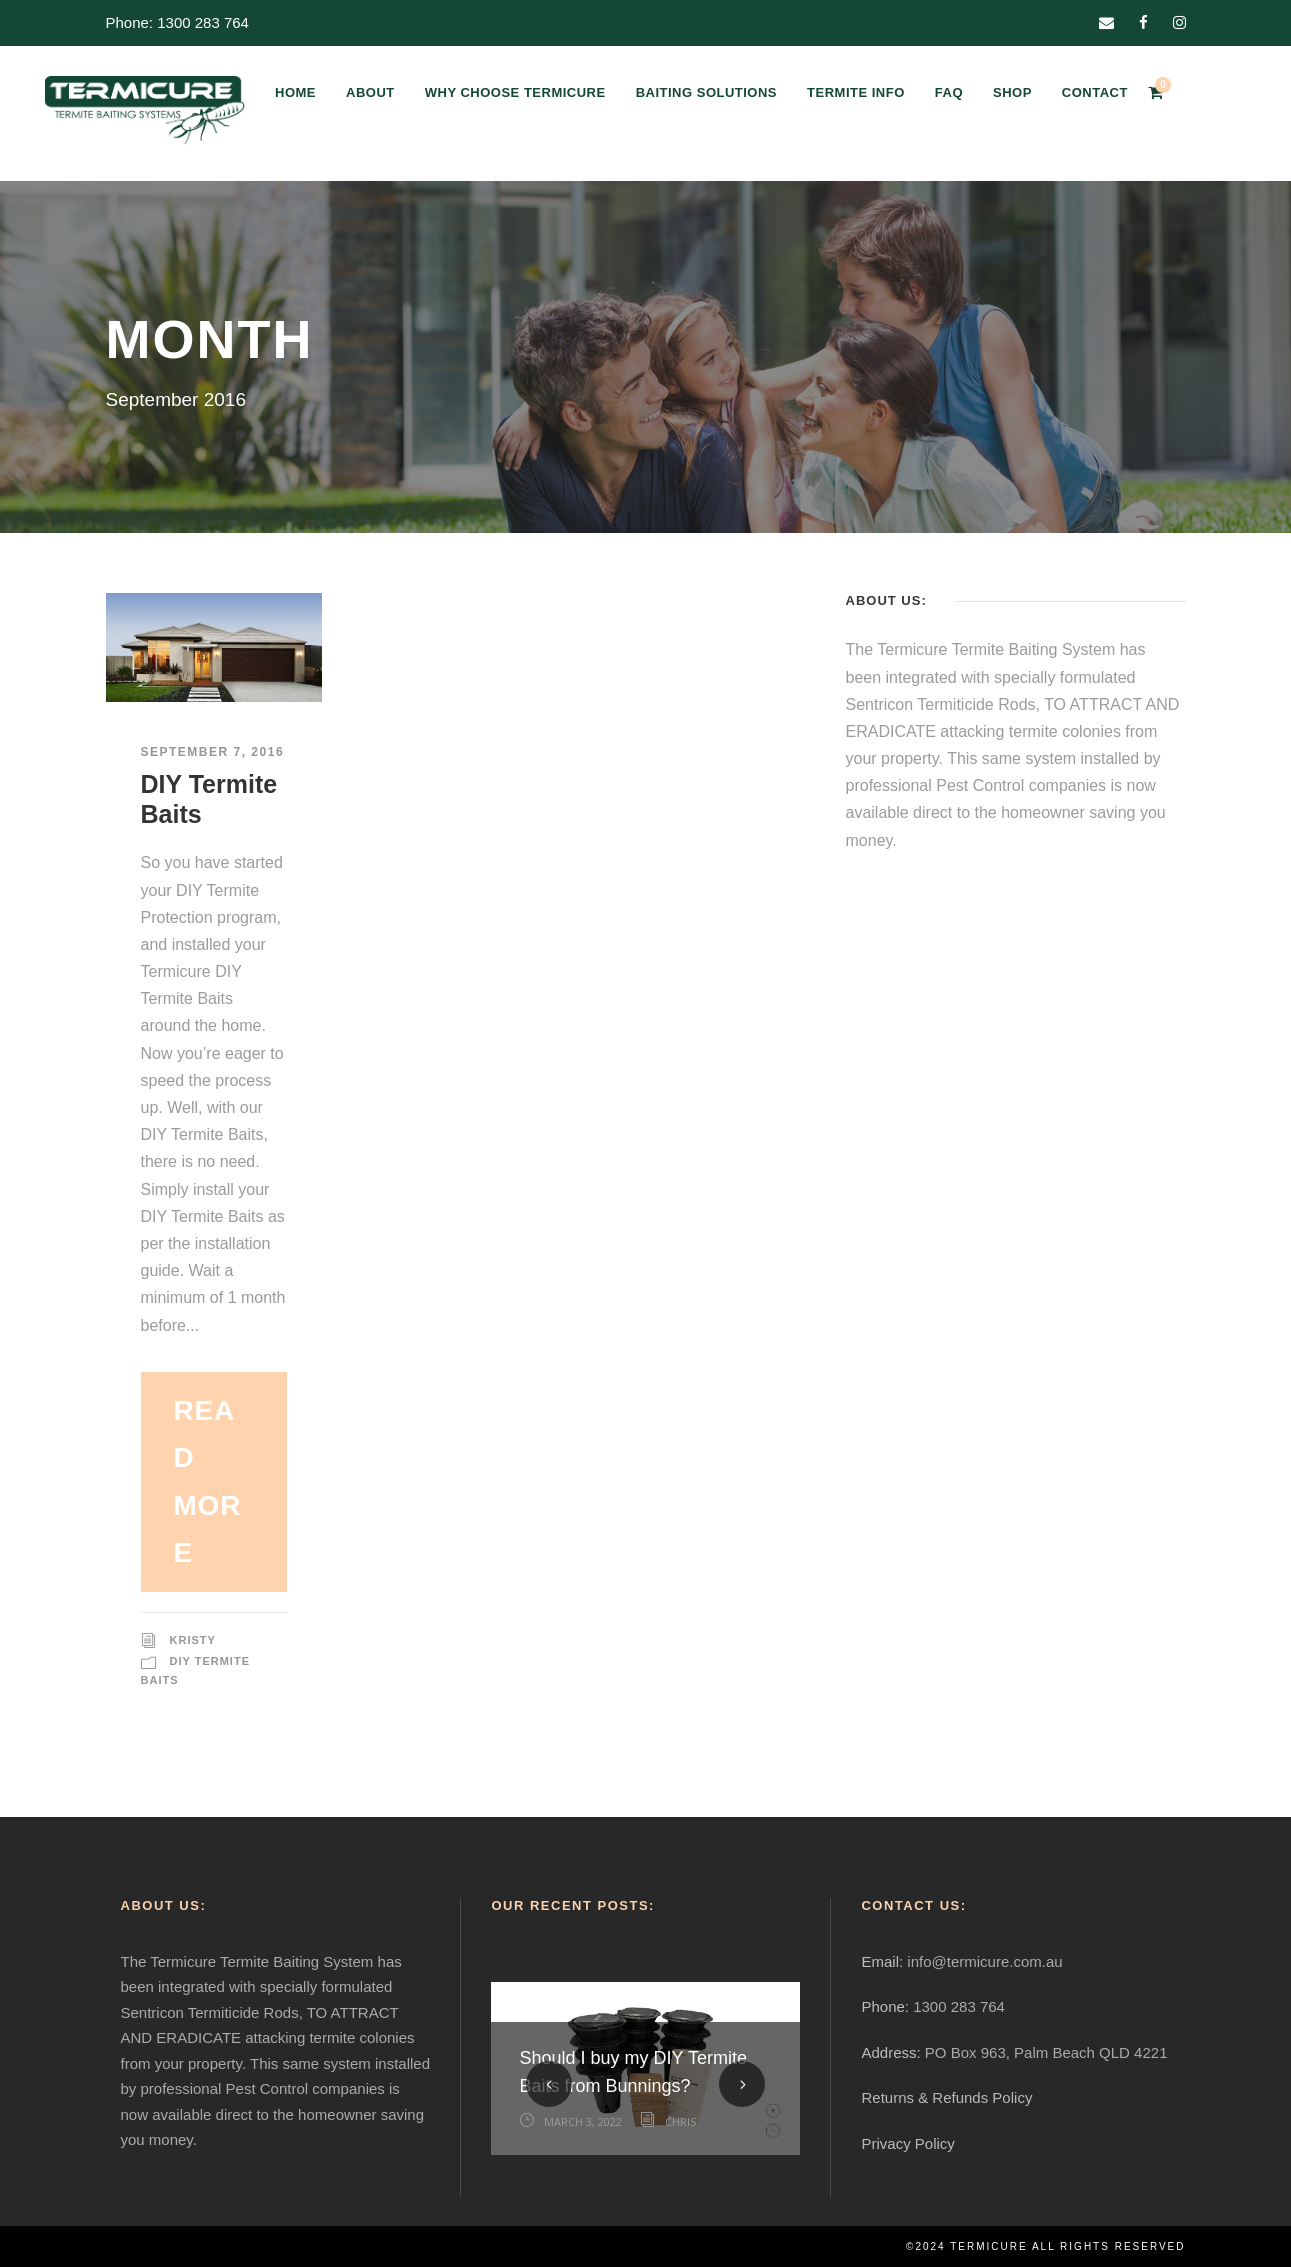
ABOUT (370, 92)
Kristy (193, 1640)
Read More (208, 1482)
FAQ (949, 92)
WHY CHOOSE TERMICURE (515, 92)
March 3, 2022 (583, 2121)
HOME (295, 92)
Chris (680, 2121)
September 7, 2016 (213, 752)
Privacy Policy (907, 2143)
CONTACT (1095, 92)
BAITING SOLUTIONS (706, 92)
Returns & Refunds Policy (946, 2097)
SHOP (1012, 92)
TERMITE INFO (856, 92)
